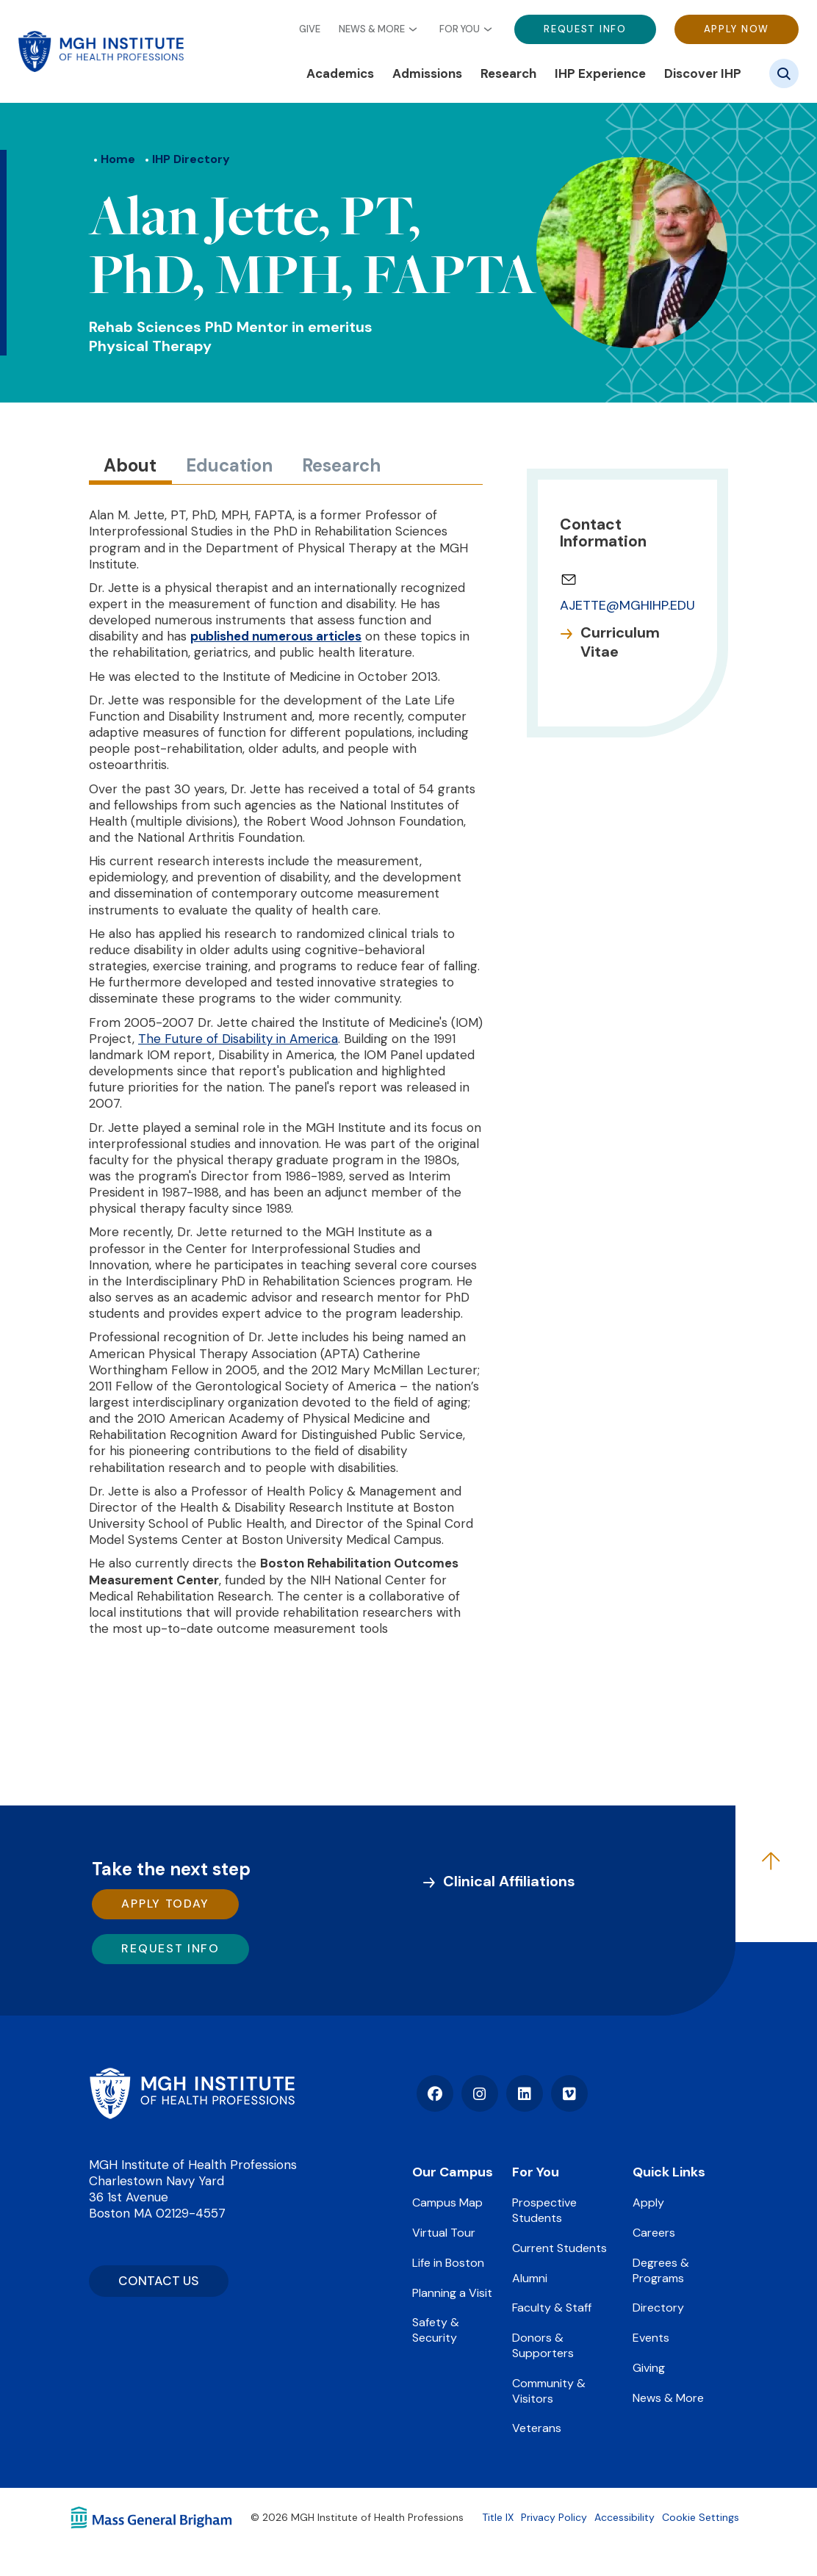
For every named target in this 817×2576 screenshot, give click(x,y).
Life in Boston (448, 2262)
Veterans (536, 2428)
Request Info (585, 29)
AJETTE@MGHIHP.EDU (627, 605)
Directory (658, 2307)
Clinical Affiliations (509, 1881)
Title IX (498, 2517)
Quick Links (669, 2172)
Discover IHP (702, 73)
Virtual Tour (443, 2232)
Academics (340, 73)
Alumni (529, 2278)
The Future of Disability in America (238, 1039)
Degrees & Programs (661, 2270)
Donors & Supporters (543, 2345)
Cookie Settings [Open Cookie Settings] (700, 2517)
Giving (649, 2367)
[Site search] (784, 73)
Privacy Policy (554, 2517)
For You (459, 29)
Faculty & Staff (551, 2307)
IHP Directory (191, 159)
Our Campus (452, 2172)
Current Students (559, 2248)
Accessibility (624, 2517)
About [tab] (130, 465)
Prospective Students (544, 2210)
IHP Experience (600, 73)
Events (651, 2337)
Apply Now (736, 29)
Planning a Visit (452, 2293)
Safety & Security (435, 2330)
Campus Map (447, 2202)
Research (508, 73)
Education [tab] (229, 465)
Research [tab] (341, 465)
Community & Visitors (549, 2390)
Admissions (427, 73)
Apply (648, 2202)
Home (118, 159)
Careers (654, 2232)
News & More (372, 29)
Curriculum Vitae (620, 642)
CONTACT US (158, 2281)
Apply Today (165, 1903)
